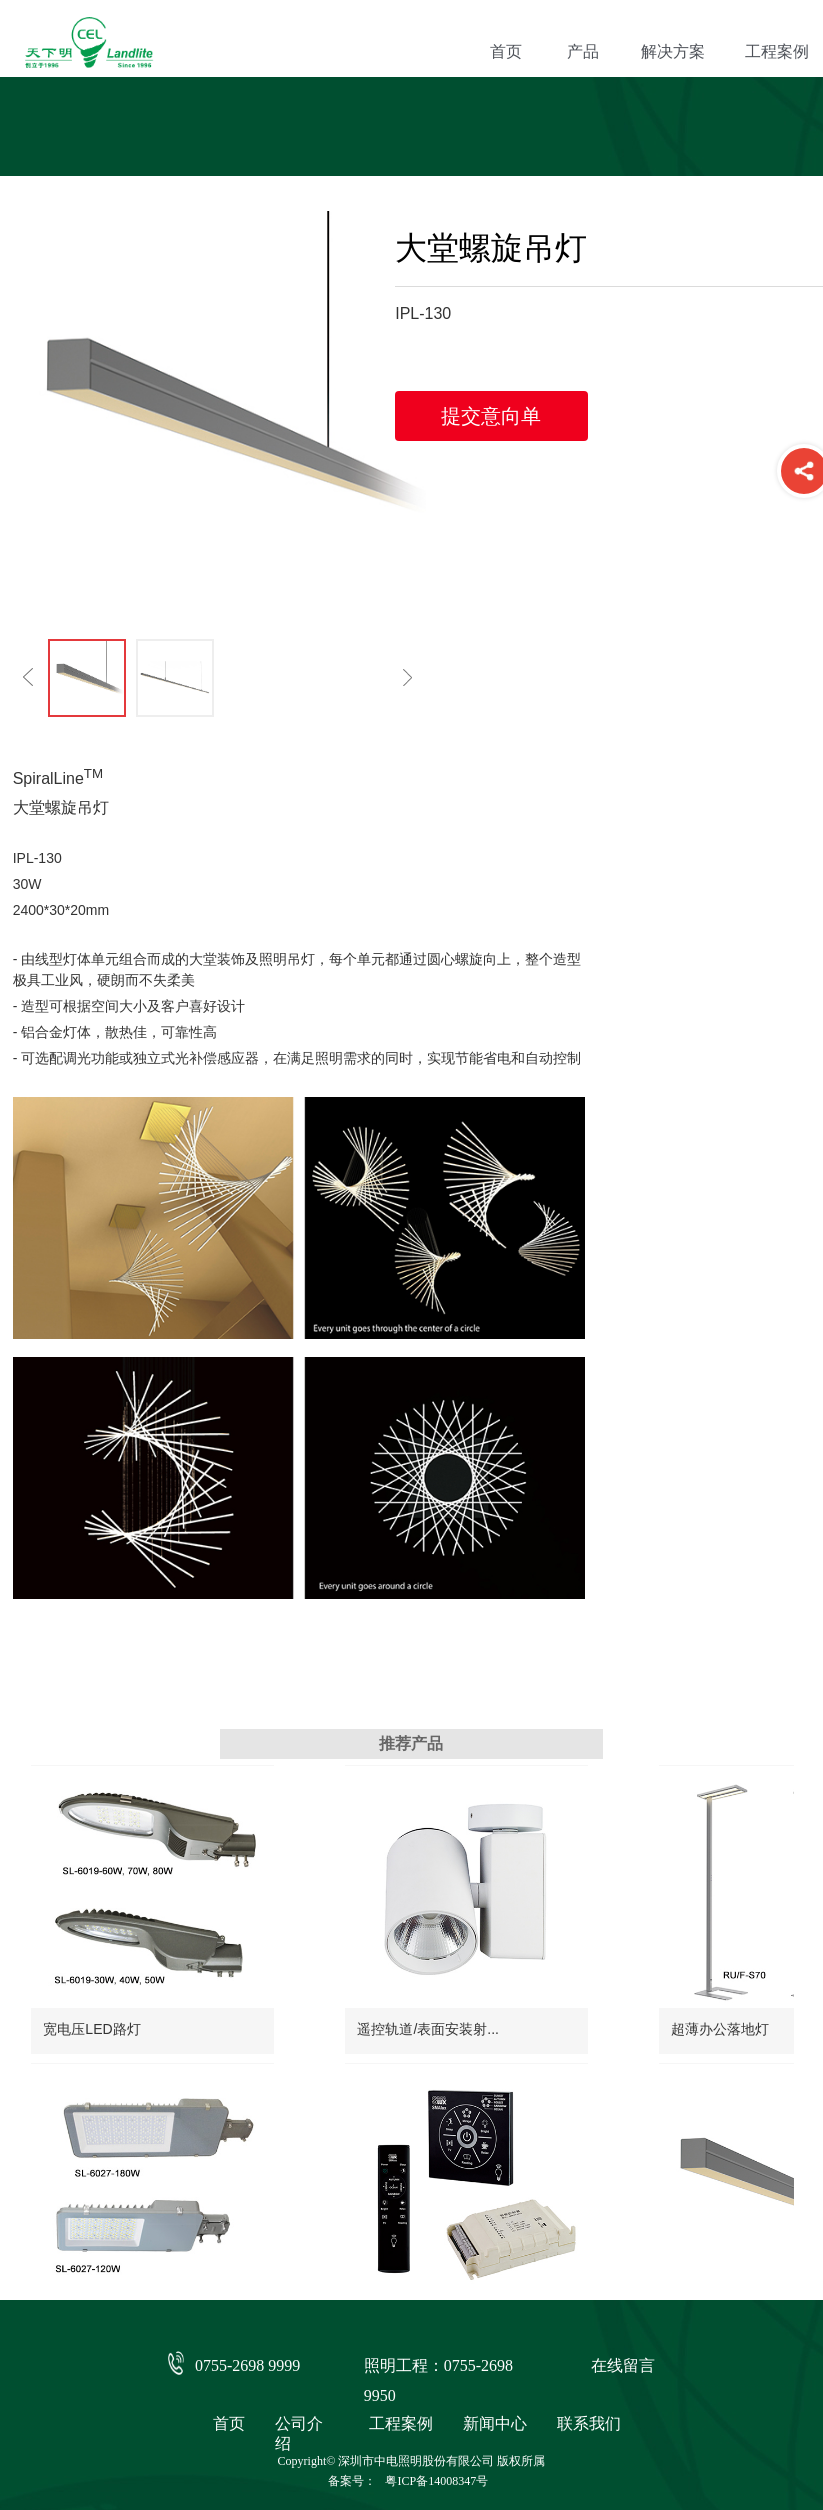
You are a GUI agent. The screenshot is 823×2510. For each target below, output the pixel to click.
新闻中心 (495, 2423)
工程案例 (401, 2423)
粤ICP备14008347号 (436, 2481)
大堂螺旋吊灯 (305, 2259)
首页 (506, 51)
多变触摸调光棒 (532, 2259)
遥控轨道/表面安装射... (334, 1996)
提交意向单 (491, 416)
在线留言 (623, 2365)
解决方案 (673, 51)
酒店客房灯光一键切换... (119, 2259)
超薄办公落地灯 (532, 1996)
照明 (273, 959)
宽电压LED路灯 (91, 1996)
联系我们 (589, 2423)
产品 (583, 51)
